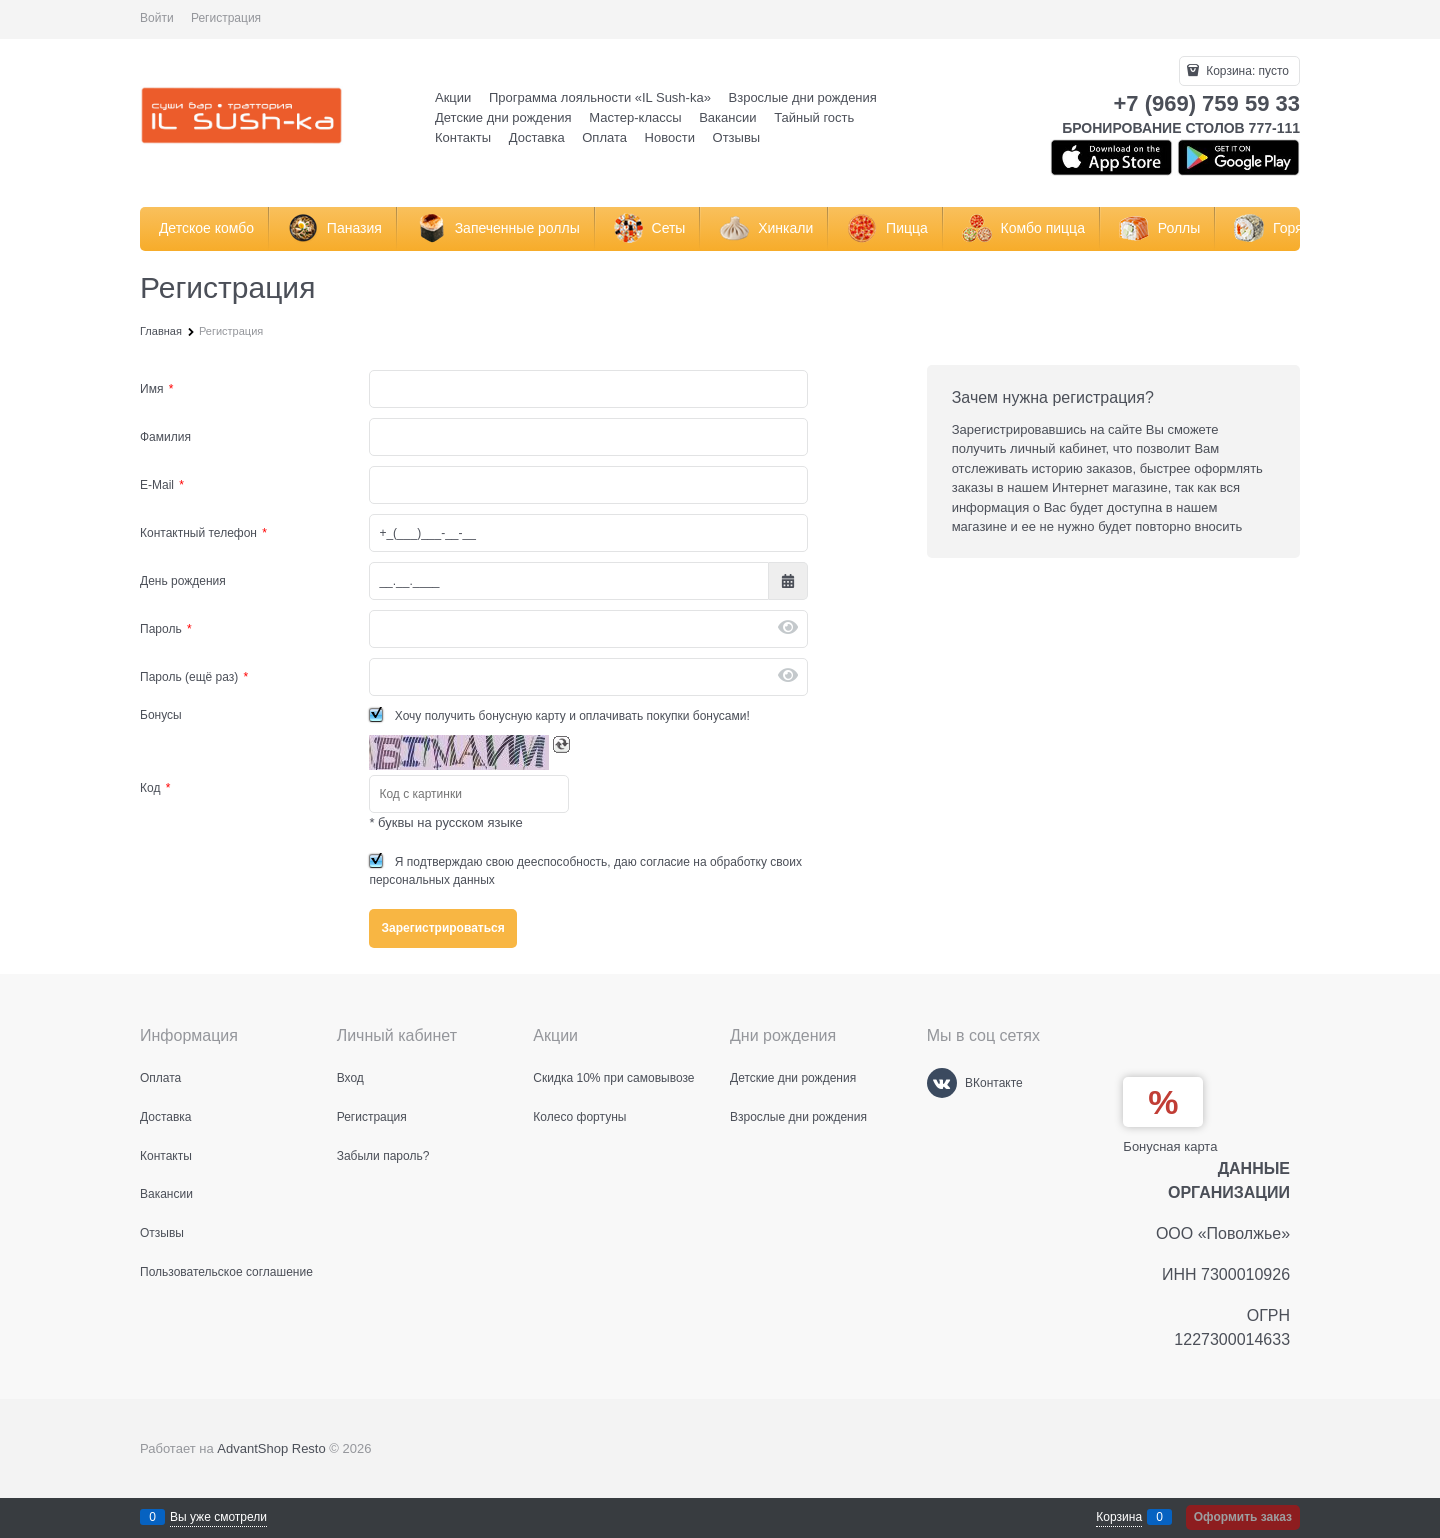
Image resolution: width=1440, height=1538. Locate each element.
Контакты (463, 137)
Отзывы (737, 137)
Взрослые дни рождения (803, 97)
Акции (453, 97)
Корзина (1119, 1517)
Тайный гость (814, 117)
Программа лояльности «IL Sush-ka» (600, 97)
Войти (157, 18)
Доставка (537, 137)
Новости (670, 137)
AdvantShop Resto (271, 1448)
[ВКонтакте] (942, 1083)
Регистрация (226, 18)
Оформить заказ (1243, 1517)
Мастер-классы (635, 117)
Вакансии (727, 117)
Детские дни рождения (503, 117)
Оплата (604, 137)
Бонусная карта (1170, 1146)
